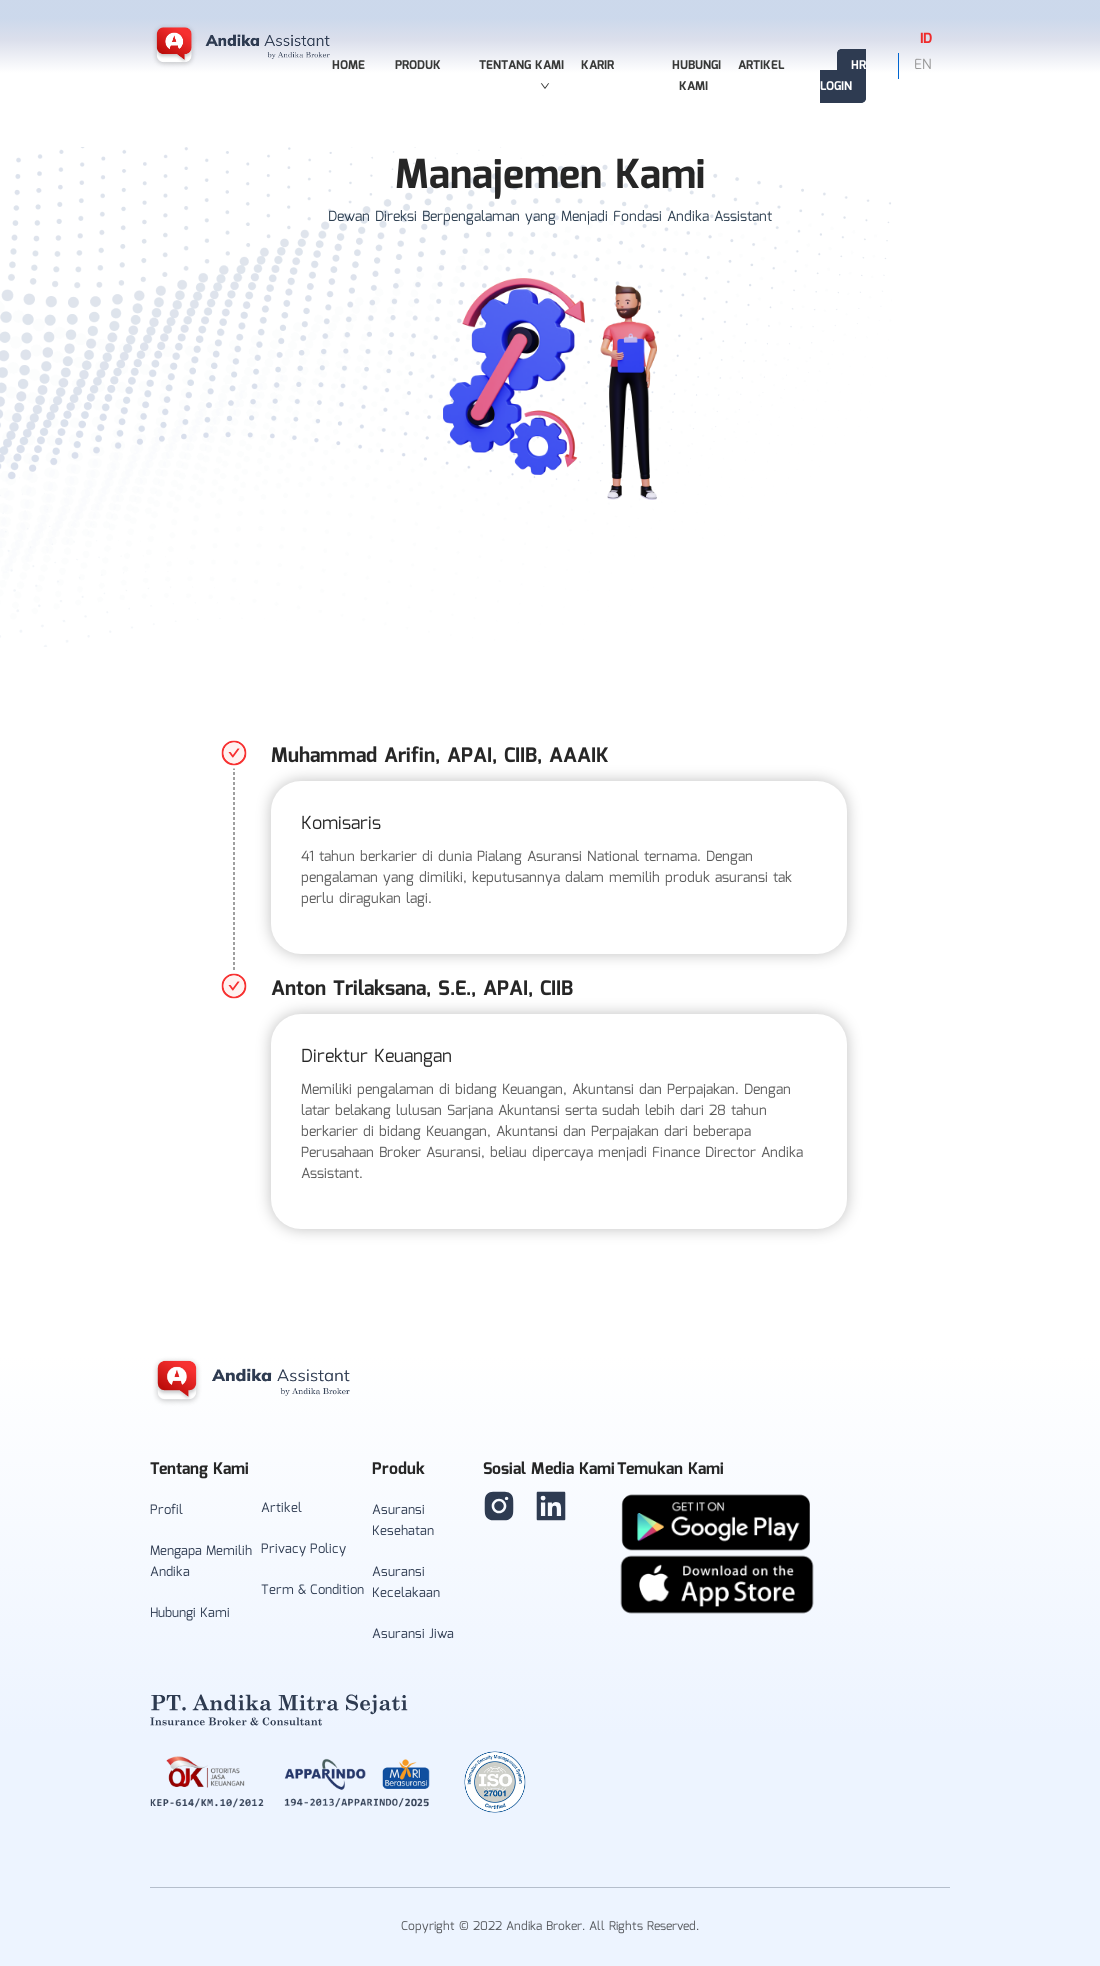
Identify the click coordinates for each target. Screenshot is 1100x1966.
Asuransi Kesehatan (403, 1521)
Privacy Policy (303, 1549)
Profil (166, 1510)
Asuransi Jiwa (413, 1634)
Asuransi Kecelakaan (406, 1583)
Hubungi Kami (696, 76)
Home (348, 65)
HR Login (843, 76)
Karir (597, 65)
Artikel (761, 65)
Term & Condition (312, 1590)
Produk (418, 65)
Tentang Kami (521, 73)
